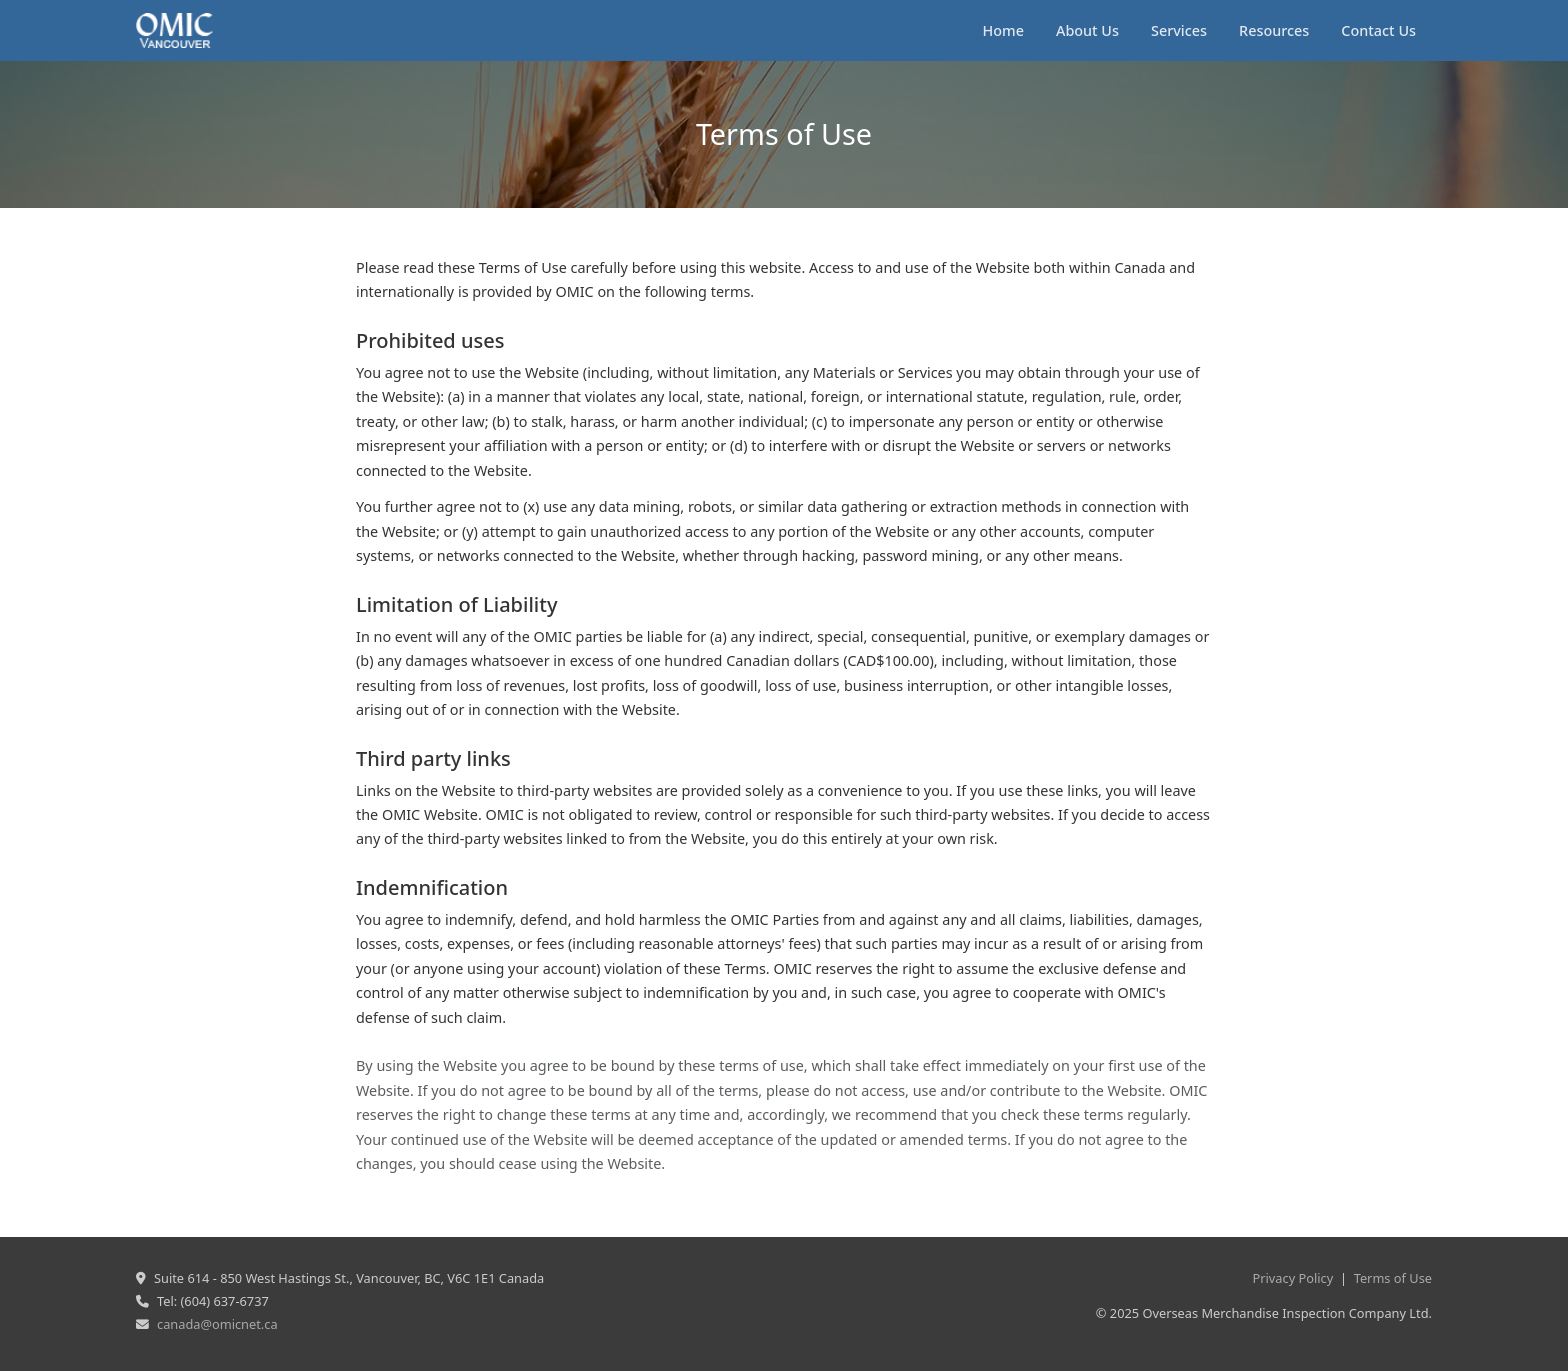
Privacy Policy (1293, 1278)
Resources (1274, 30)
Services (1179, 30)
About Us (1087, 30)
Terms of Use (1393, 1278)
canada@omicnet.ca (217, 1324)
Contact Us (1378, 30)
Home (1003, 30)
